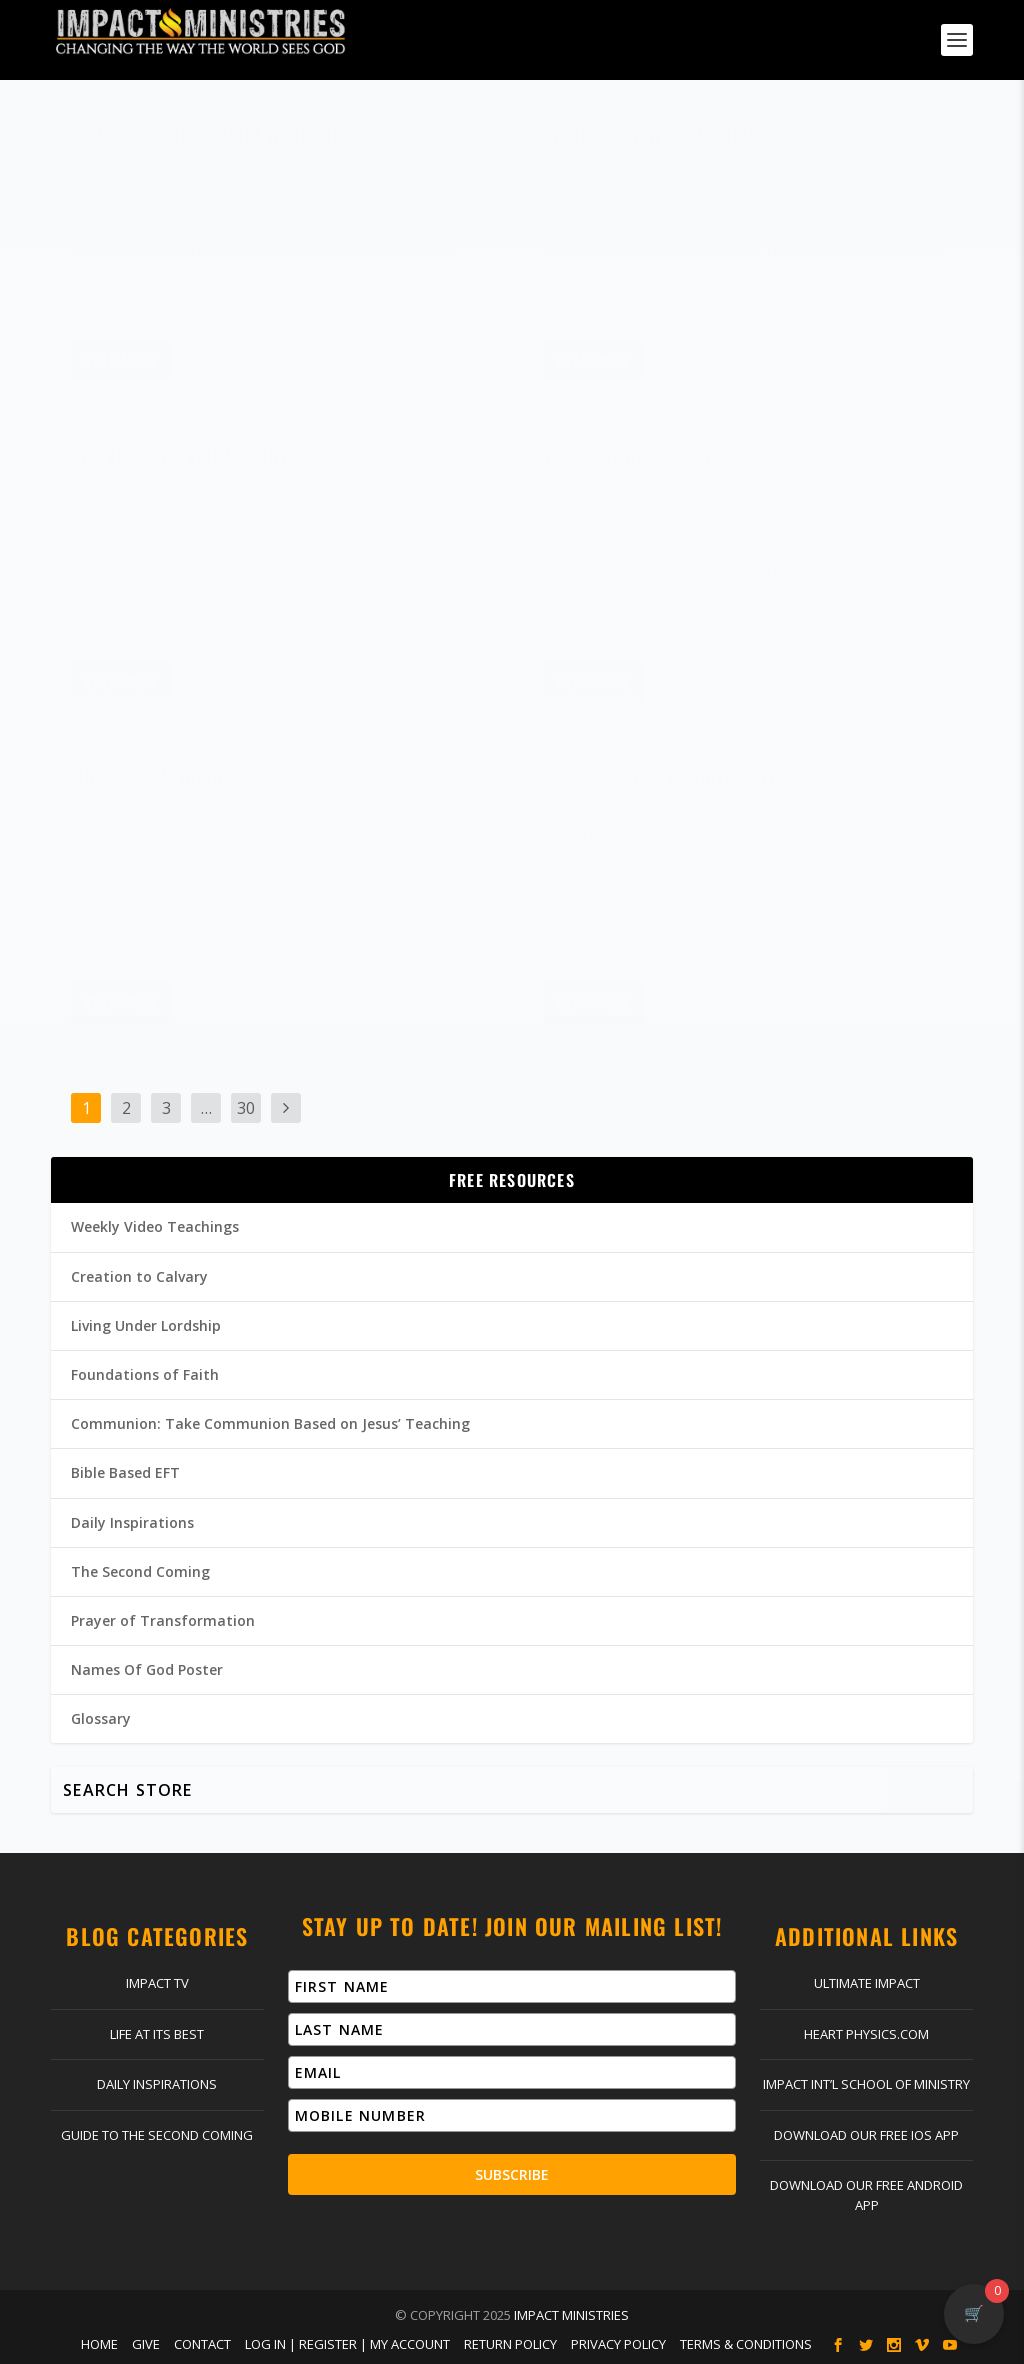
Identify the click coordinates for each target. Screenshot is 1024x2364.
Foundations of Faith (145, 1374)
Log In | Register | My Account (347, 2344)
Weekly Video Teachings (155, 1226)
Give (146, 2344)
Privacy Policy (618, 2344)
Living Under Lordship (146, 1325)
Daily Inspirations (132, 1522)
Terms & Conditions (746, 2344)
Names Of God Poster (147, 1669)
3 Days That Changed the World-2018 (215, 150)
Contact (202, 2344)
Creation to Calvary (139, 1276)
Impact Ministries (571, 2315)
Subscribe (512, 2174)
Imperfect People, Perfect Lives (665, 792)
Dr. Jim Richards (175, 181)
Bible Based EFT (125, 1472)
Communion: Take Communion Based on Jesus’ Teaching (270, 1423)
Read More (120, 375)
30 (246, 1108)
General (333, 181)
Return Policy (510, 2344)
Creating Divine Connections (656, 150)
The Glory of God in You (639, 471)
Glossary (101, 1718)
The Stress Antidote (148, 792)
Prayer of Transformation (163, 1620)
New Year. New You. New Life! (182, 471)
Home (99, 2344)
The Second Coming (140, 1571)
